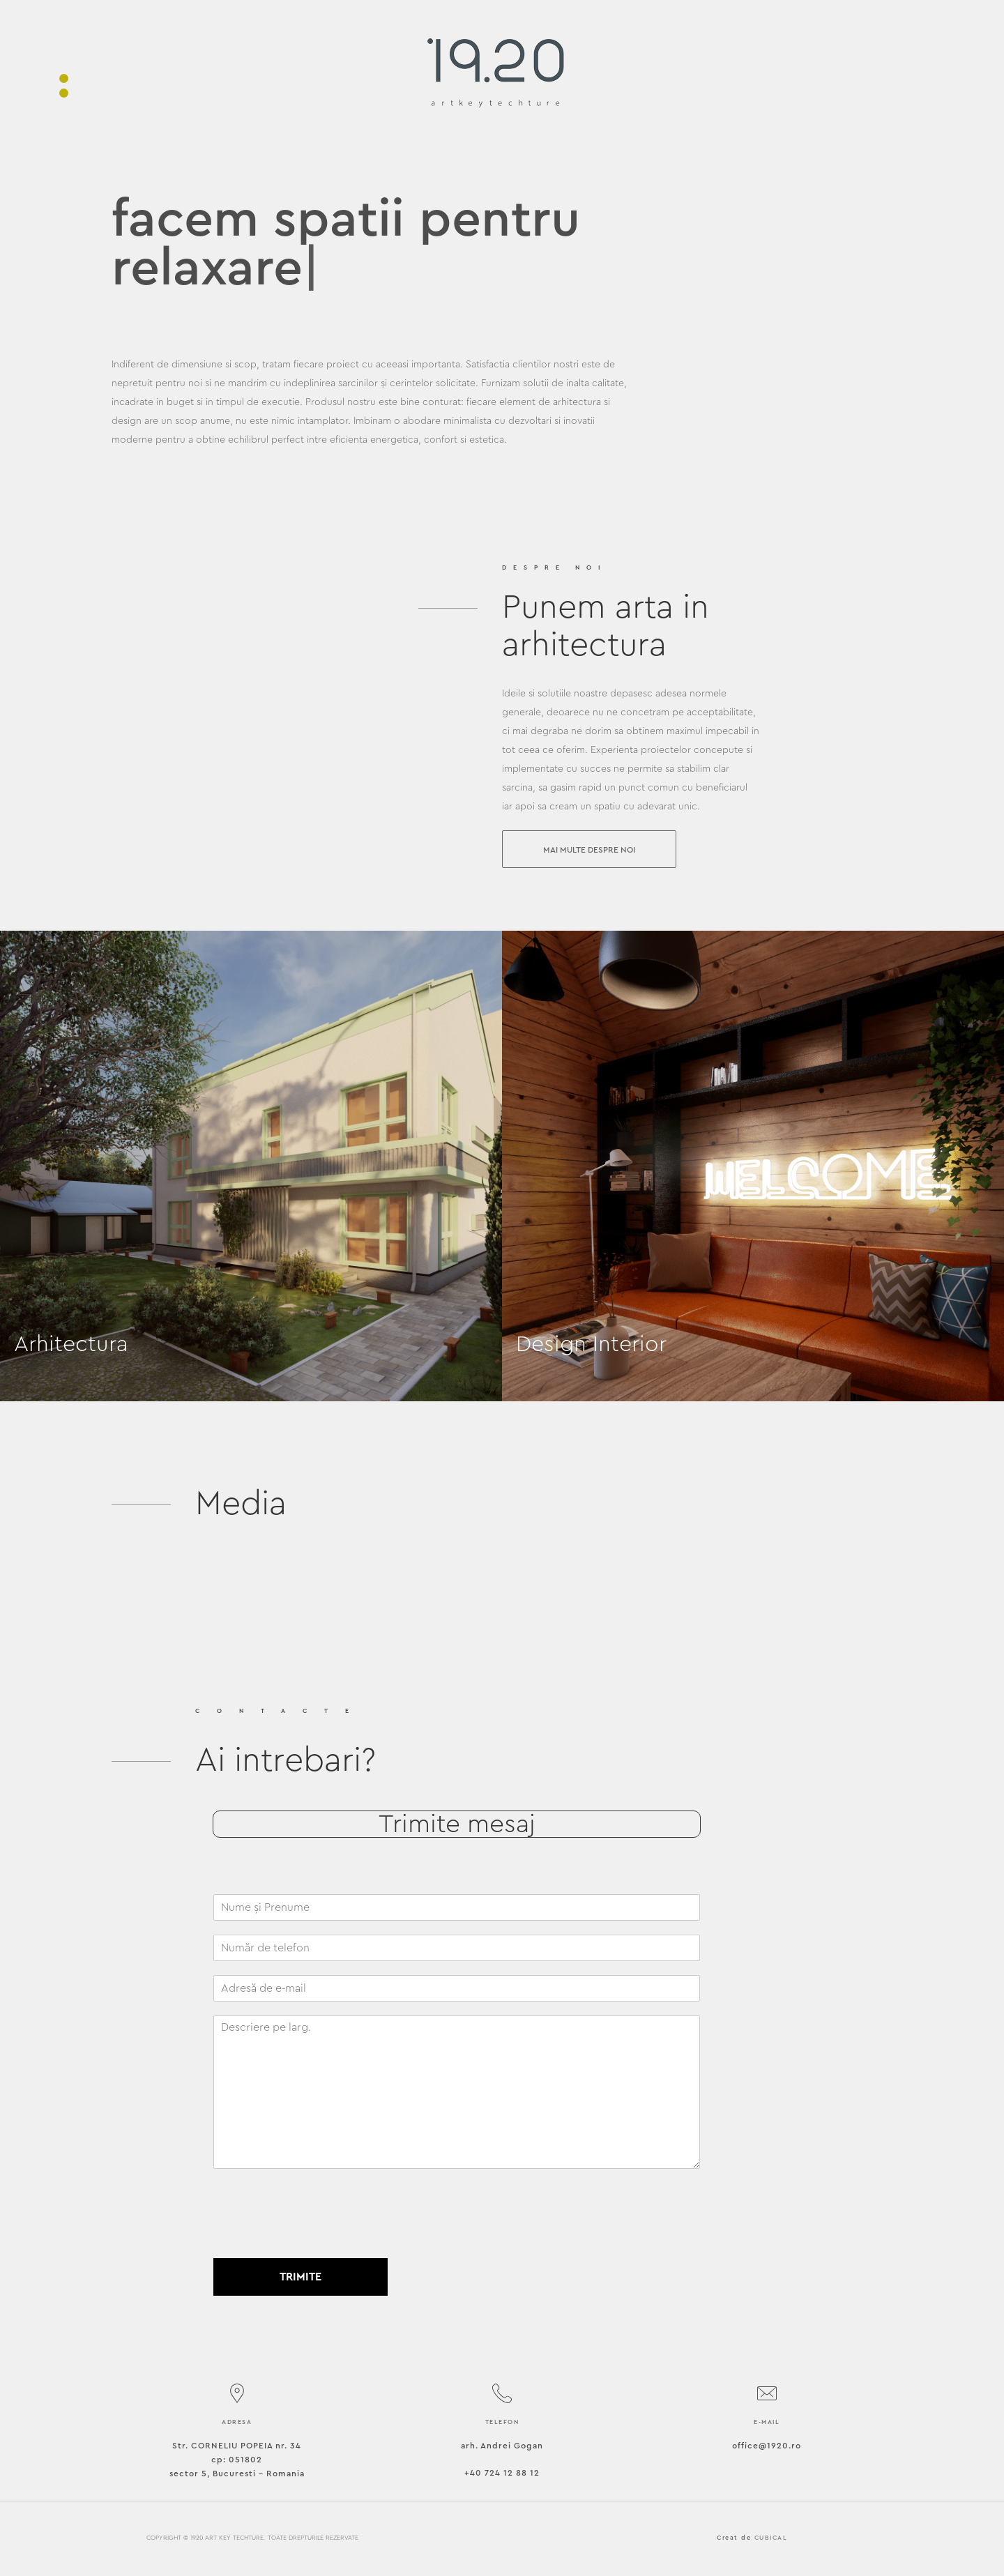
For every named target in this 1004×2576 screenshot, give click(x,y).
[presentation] (319, 2235)
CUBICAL (771, 2538)
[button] (589, 849)
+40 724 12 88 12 (502, 2473)
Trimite (300, 2276)
